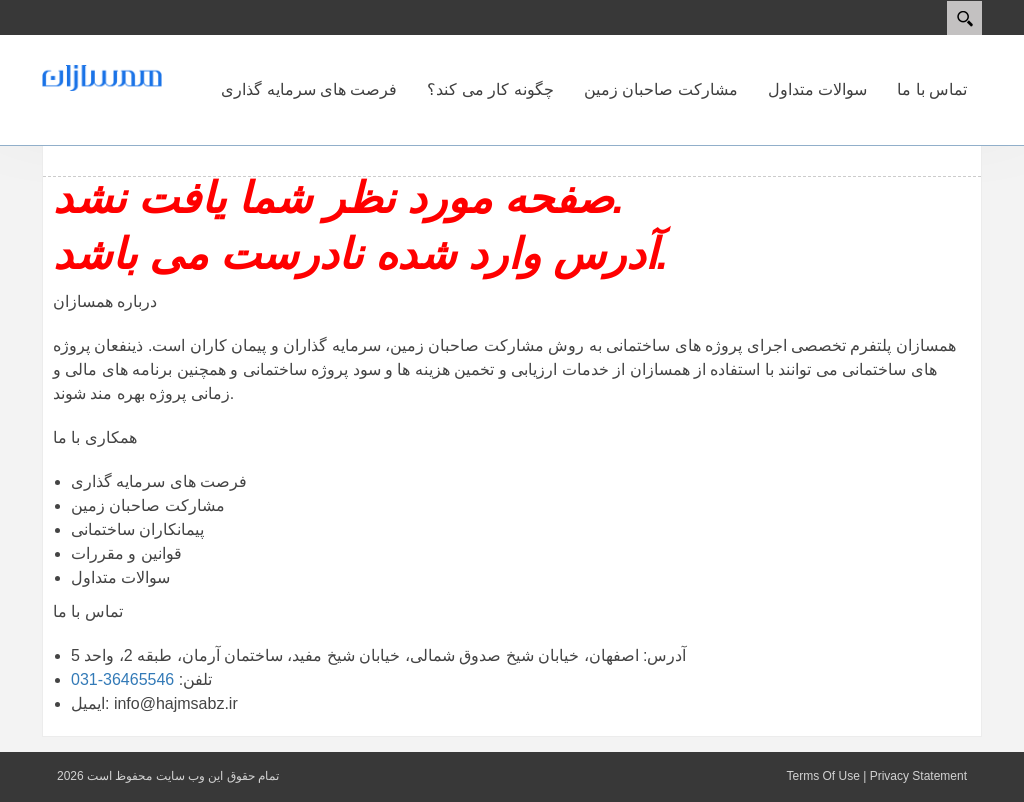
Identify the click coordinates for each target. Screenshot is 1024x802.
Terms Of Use (822, 776)
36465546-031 (122, 679)
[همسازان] (102, 77)
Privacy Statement (918, 776)
